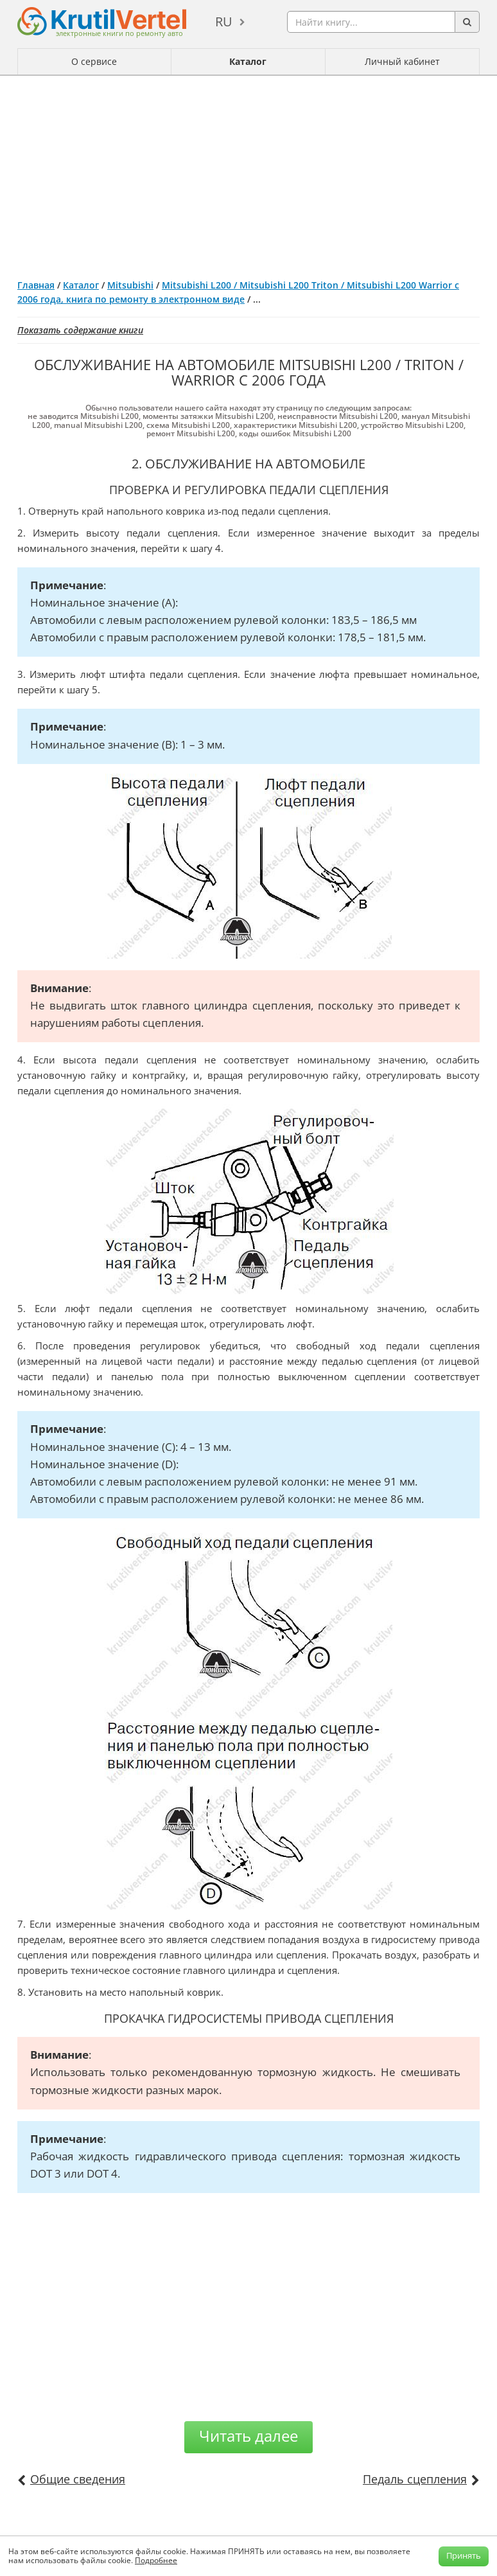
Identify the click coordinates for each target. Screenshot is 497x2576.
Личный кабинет (402, 61)
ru (223, 21)
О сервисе (94, 61)
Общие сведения (77, 2479)
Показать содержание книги (80, 330)
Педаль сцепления (415, 2479)
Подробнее (156, 2560)
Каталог (247, 61)
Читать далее (248, 2435)
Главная (36, 285)
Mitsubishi (130, 285)
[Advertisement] (248, 172)
